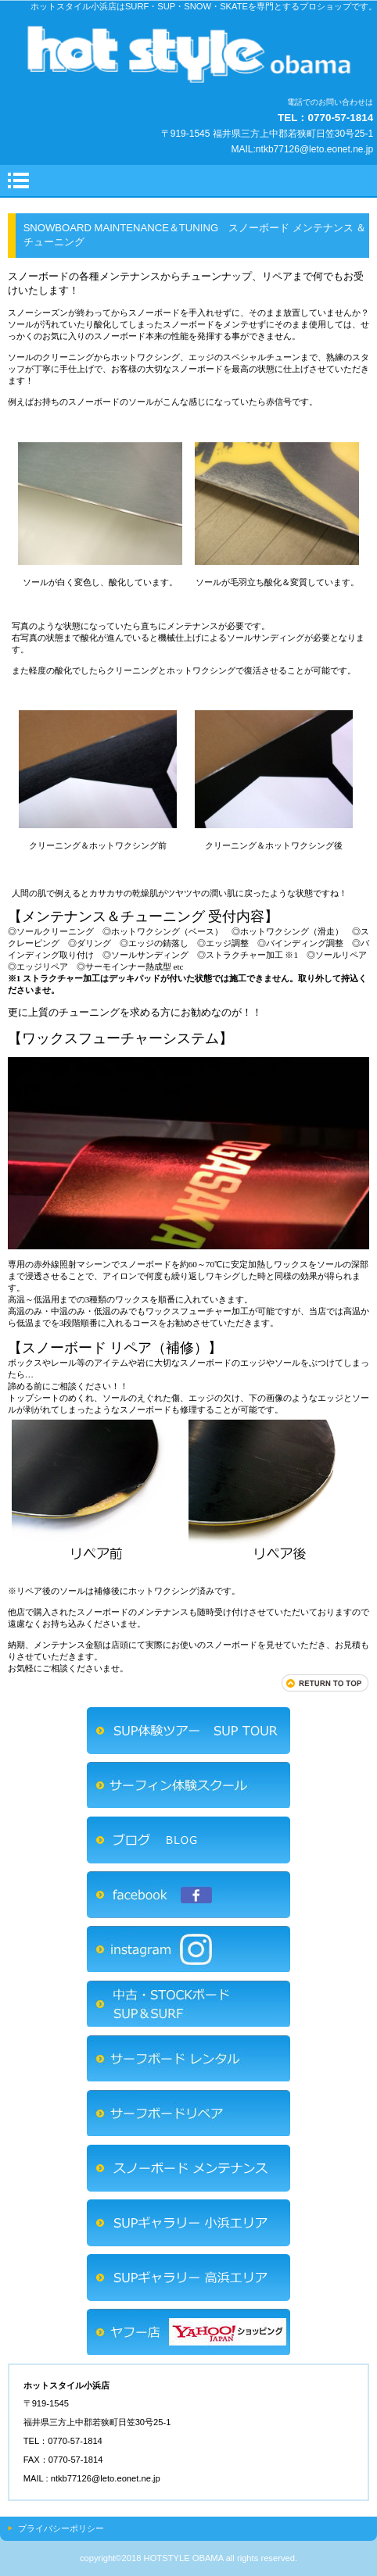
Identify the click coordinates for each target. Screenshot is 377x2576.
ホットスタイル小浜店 (188, 53)
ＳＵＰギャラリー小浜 (188, 2222)
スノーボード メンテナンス (188, 2168)
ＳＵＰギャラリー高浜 (188, 2277)
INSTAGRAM (188, 1949)
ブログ (188, 1840)
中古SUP (188, 2004)
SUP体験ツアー (188, 1730)
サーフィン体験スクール (188, 1785)
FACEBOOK (188, 1894)
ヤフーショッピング (188, 2332)
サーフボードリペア (188, 2113)
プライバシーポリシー (61, 2528)
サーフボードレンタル (188, 2058)
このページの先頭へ (325, 1683)
